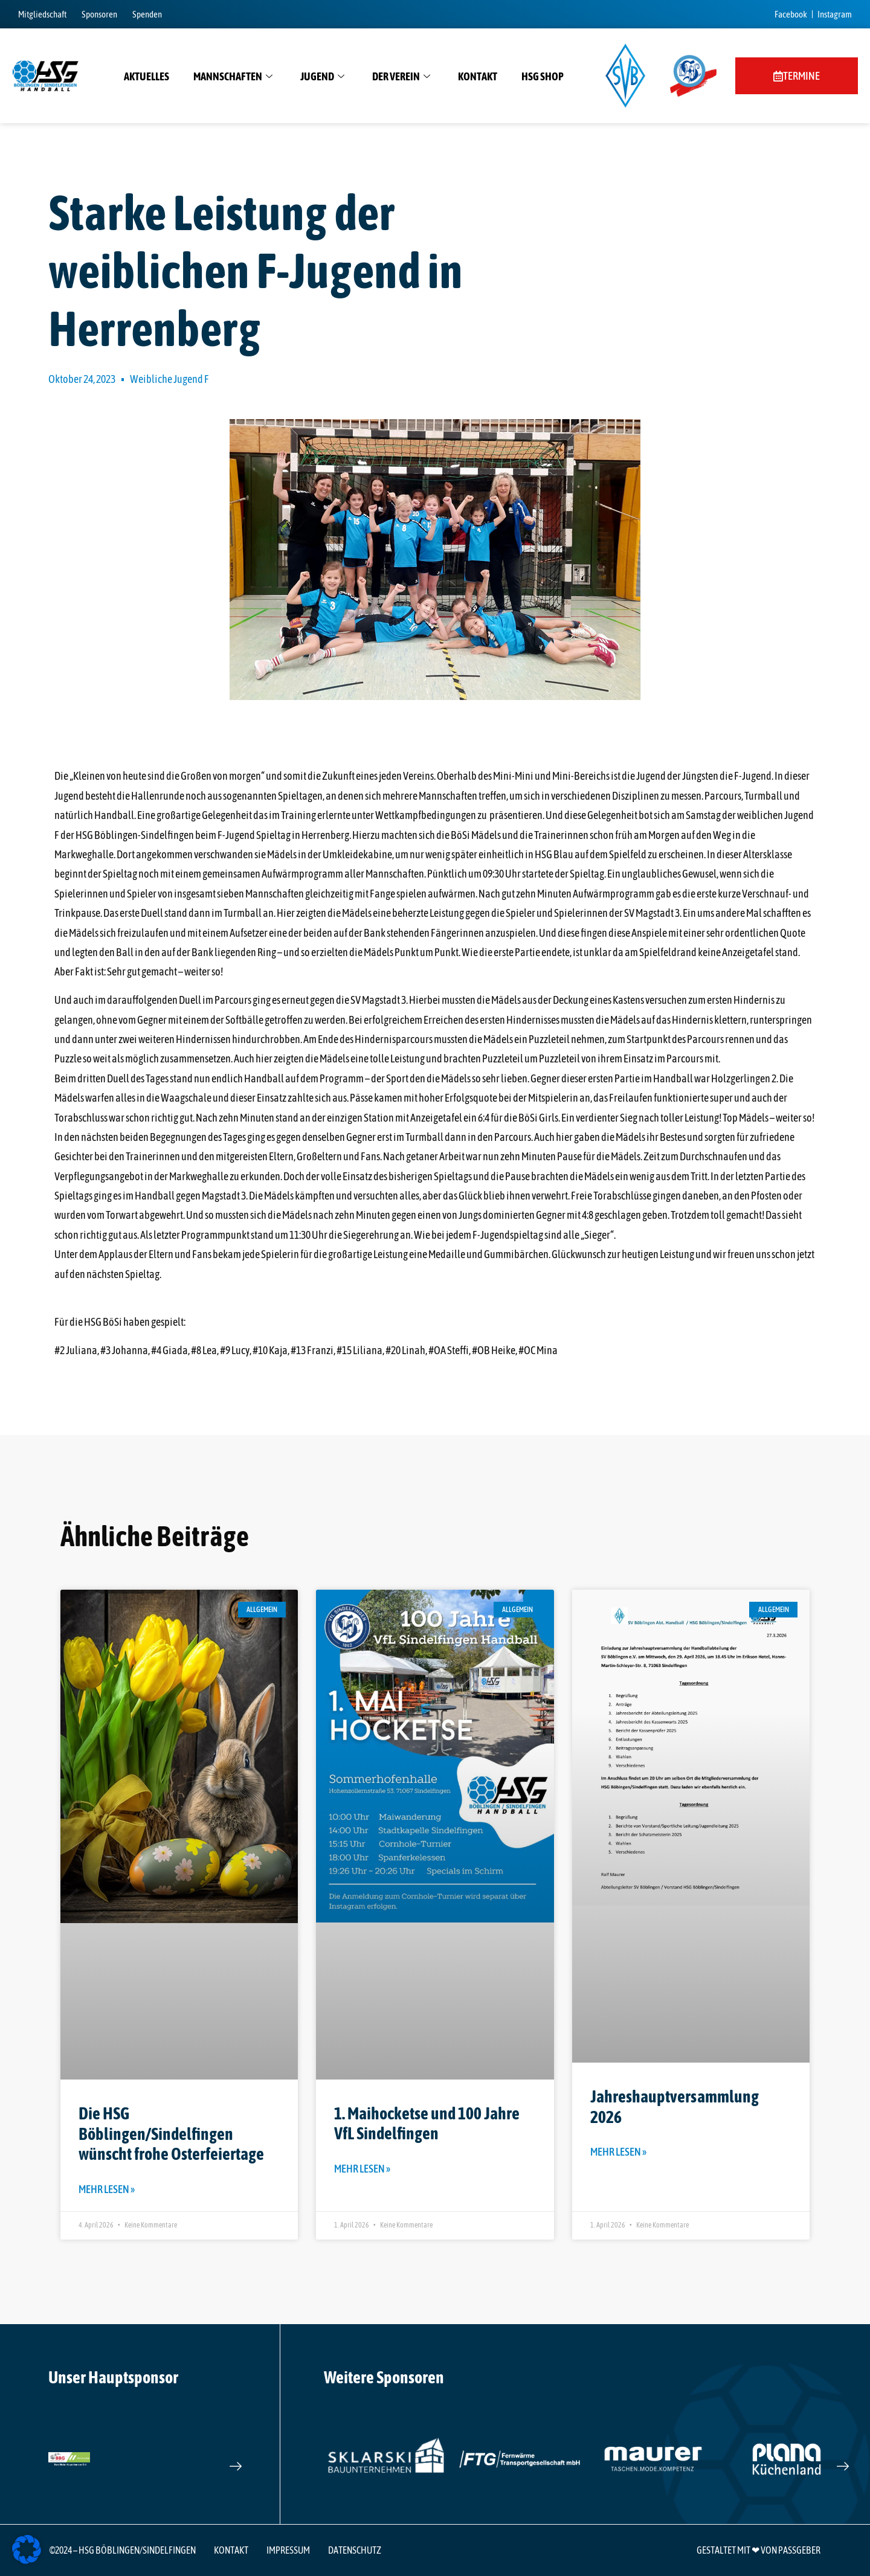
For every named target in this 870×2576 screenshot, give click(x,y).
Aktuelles (146, 76)
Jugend (322, 76)
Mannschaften (232, 76)
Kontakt (477, 76)
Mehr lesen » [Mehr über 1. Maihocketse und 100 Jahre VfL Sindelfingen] (362, 2168)
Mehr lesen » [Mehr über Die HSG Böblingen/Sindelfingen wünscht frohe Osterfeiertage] (107, 2189)
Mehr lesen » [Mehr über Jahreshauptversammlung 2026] (618, 2151)
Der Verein (401, 76)
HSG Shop (542, 76)
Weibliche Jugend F (169, 379)
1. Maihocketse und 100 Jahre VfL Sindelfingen (427, 2124)
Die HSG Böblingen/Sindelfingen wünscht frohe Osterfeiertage (171, 2133)
